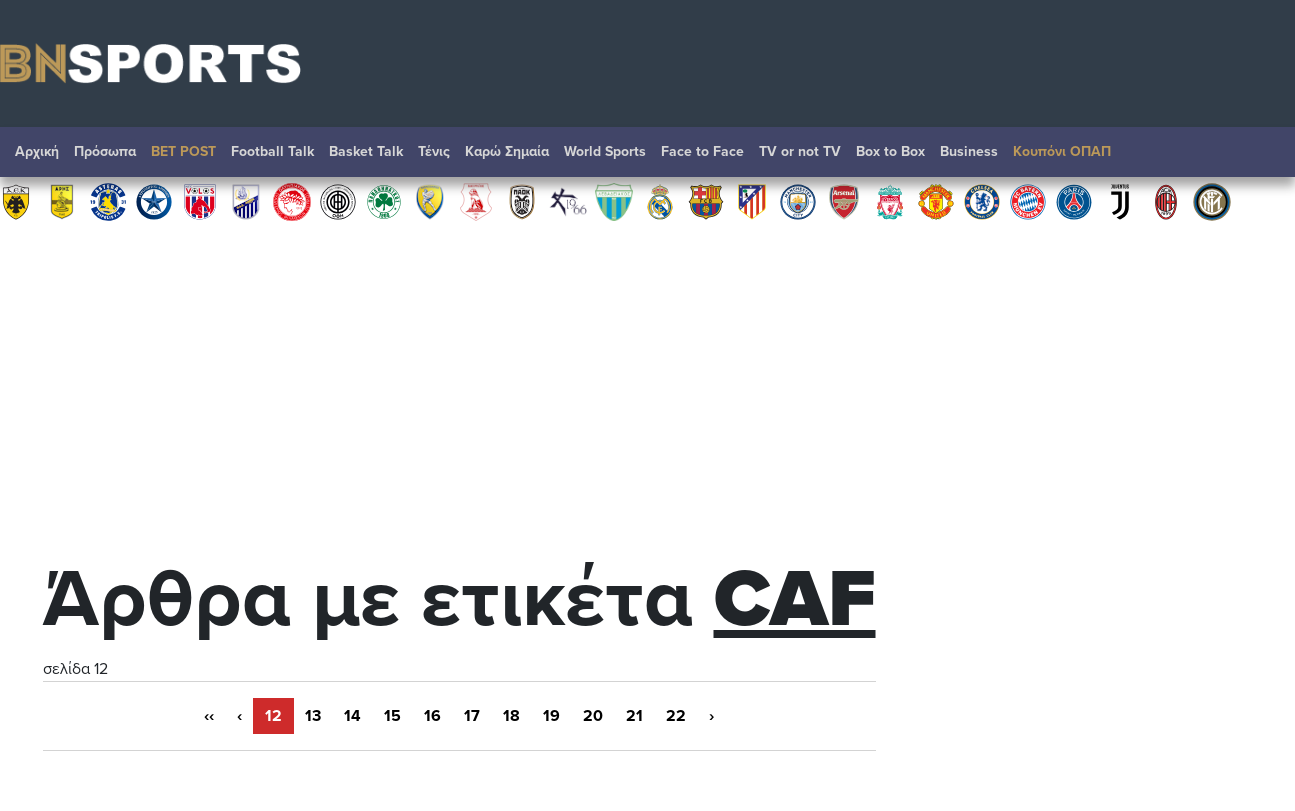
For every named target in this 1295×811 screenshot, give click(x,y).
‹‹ (209, 716)
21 (634, 716)
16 (432, 716)
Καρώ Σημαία (507, 151)
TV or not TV (800, 151)
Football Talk (272, 151)
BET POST (183, 151)
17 (472, 716)
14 (352, 716)
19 (551, 716)
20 (593, 716)
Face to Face (702, 151)
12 (273, 716)
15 (392, 716)
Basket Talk (366, 151)
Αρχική (37, 151)
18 (511, 716)
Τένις (434, 151)
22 (676, 716)
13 (313, 716)
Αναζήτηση (1260, 157)
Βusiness (969, 151)
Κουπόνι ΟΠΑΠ (1062, 151)
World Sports (605, 151)
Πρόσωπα (105, 151)
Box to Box (890, 151)
